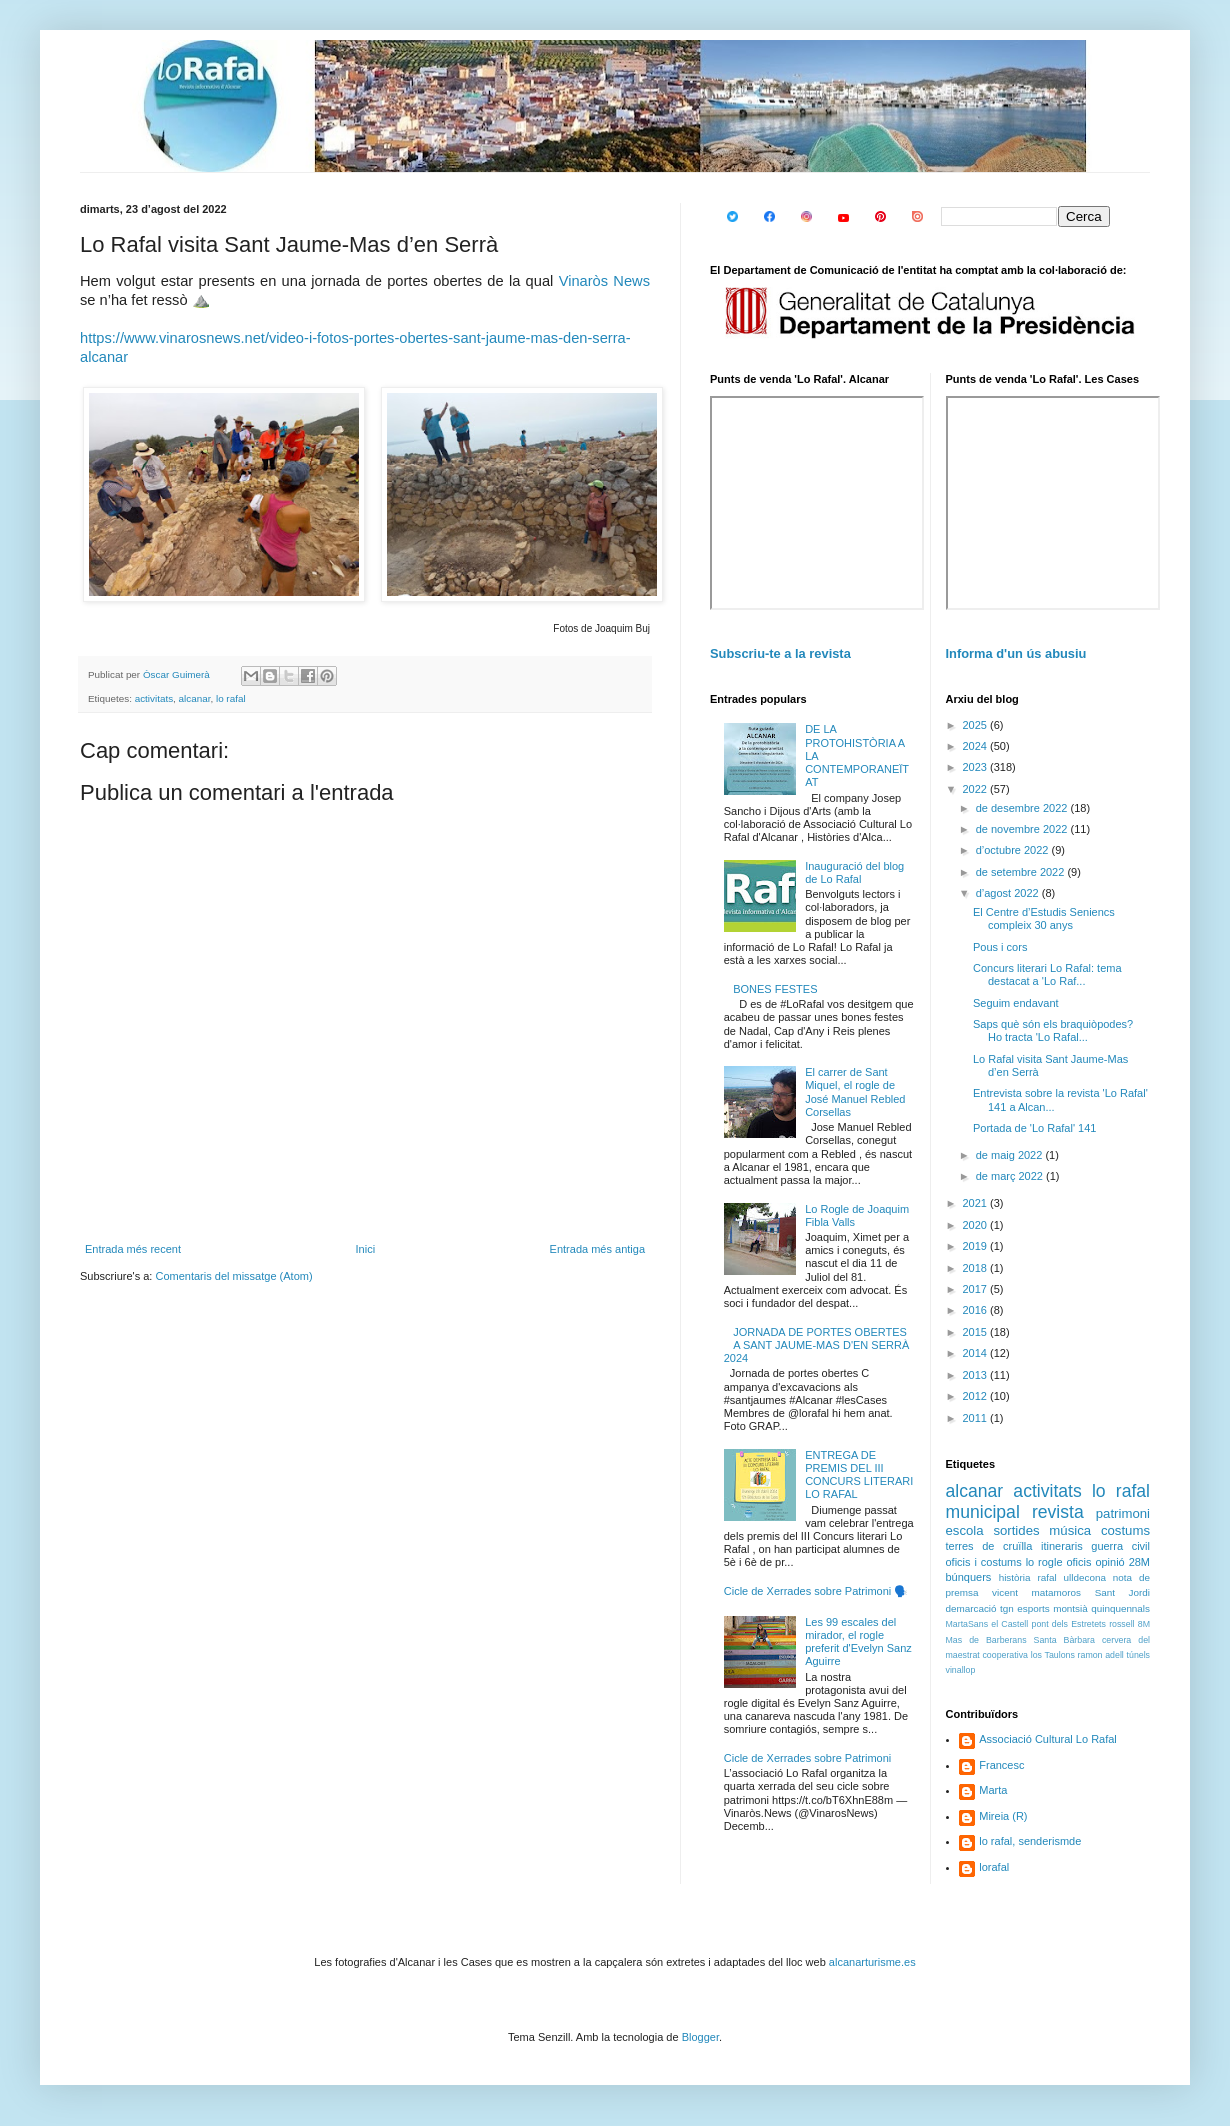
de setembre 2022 (1022, 872)
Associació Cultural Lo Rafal (1048, 1739)
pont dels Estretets (1068, 1624)
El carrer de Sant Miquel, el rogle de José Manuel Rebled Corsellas (855, 1092)
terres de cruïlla (989, 1546)
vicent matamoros (1036, 1592)
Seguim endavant (1016, 1003)
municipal (983, 1512)
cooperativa (1004, 1655)
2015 (977, 1332)
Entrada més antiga (597, 1249)
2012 (977, 1396)
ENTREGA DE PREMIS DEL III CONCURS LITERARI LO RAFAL (859, 1475)
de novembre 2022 (1023, 829)
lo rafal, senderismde (1030, 1841)
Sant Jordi (1122, 1592)
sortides (1016, 1530)
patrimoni (1123, 1513)
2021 (977, 1203)
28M (1139, 1562)
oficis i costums (984, 1562)
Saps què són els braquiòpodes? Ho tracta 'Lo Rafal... (1053, 1030)
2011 (977, 1418)
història (1015, 1577)
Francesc (1001, 1765)
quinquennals (1120, 1608)
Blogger (700, 2037)
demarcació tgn (980, 1608)
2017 (977, 1289)
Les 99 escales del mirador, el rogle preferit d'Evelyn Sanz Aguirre (858, 1642)
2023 (977, 767)
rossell (1121, 1624)
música (1070, 1530)
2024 (977, 746)
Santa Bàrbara (1064, 1640)
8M (1144, 1624)
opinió (1109, 1562)
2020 (977, 1225)
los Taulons (1053, 1655)
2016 (977, 1310)
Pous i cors (1000, 947)
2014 (977, 1353)
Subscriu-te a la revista (780, 653)
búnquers (969, 1577)
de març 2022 (1011, 1176)
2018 (977, 1268)
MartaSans (967, 1624)
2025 (977, 725)
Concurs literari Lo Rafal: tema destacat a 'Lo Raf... (1047, 974)
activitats (154, 698)
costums (1125, 1530)
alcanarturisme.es (872, 1962)
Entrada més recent (133, 1249)
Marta (993, 1790)
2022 (977, 789)
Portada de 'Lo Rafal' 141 (1034, 1128)
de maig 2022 (1011, 1155)
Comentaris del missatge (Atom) (233, 1276)
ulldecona (1085, 1577)
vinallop (961, 1670)
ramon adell (1101, 1655)
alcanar (195, 698)
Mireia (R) (1003, 1816)
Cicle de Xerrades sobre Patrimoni (808, 1758)
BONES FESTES (775, 989)
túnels (1138, 1655)
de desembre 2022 (1023, 808)
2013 (977, 1375)
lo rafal (231, 698)
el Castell (1009, 1624)
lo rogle (1044, 1562)
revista (1058, 1512)
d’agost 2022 (1009, 893)
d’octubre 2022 (1014, 850)
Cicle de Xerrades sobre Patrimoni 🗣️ (816, 1591)
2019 (977, 1246)
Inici (366, 1249)
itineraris (1062, 1546)
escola (965, 1530)
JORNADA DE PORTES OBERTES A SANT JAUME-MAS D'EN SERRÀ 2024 (817, 1345)
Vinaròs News (604, 281)
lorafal (994, 1867)
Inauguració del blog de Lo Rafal (854, 872)
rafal (1046, 1577)
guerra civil (1120, 1546)
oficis (1078, 1562)
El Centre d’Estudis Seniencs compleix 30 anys (1044, 918)
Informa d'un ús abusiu (1016, 653)
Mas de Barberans (986, 1640)
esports (1033, 1608)
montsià (1070, 1608)
